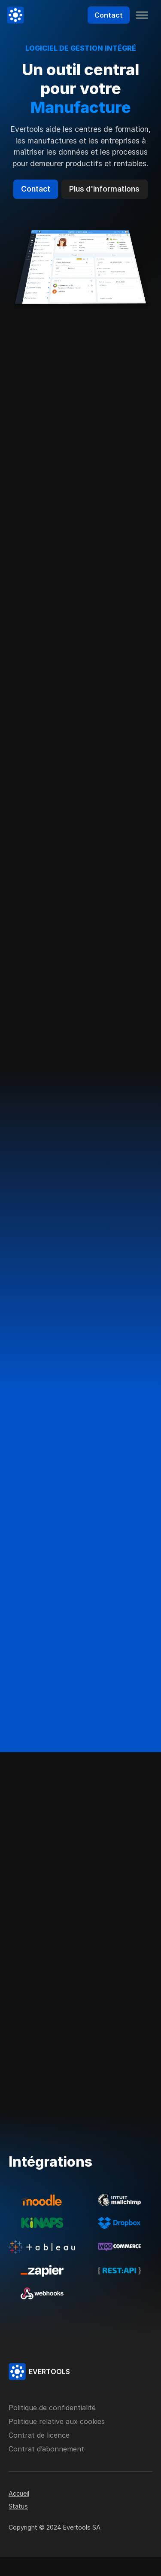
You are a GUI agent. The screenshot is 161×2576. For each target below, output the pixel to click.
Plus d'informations (104, 188)
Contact (108, 15)
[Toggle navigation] (142, 15)
